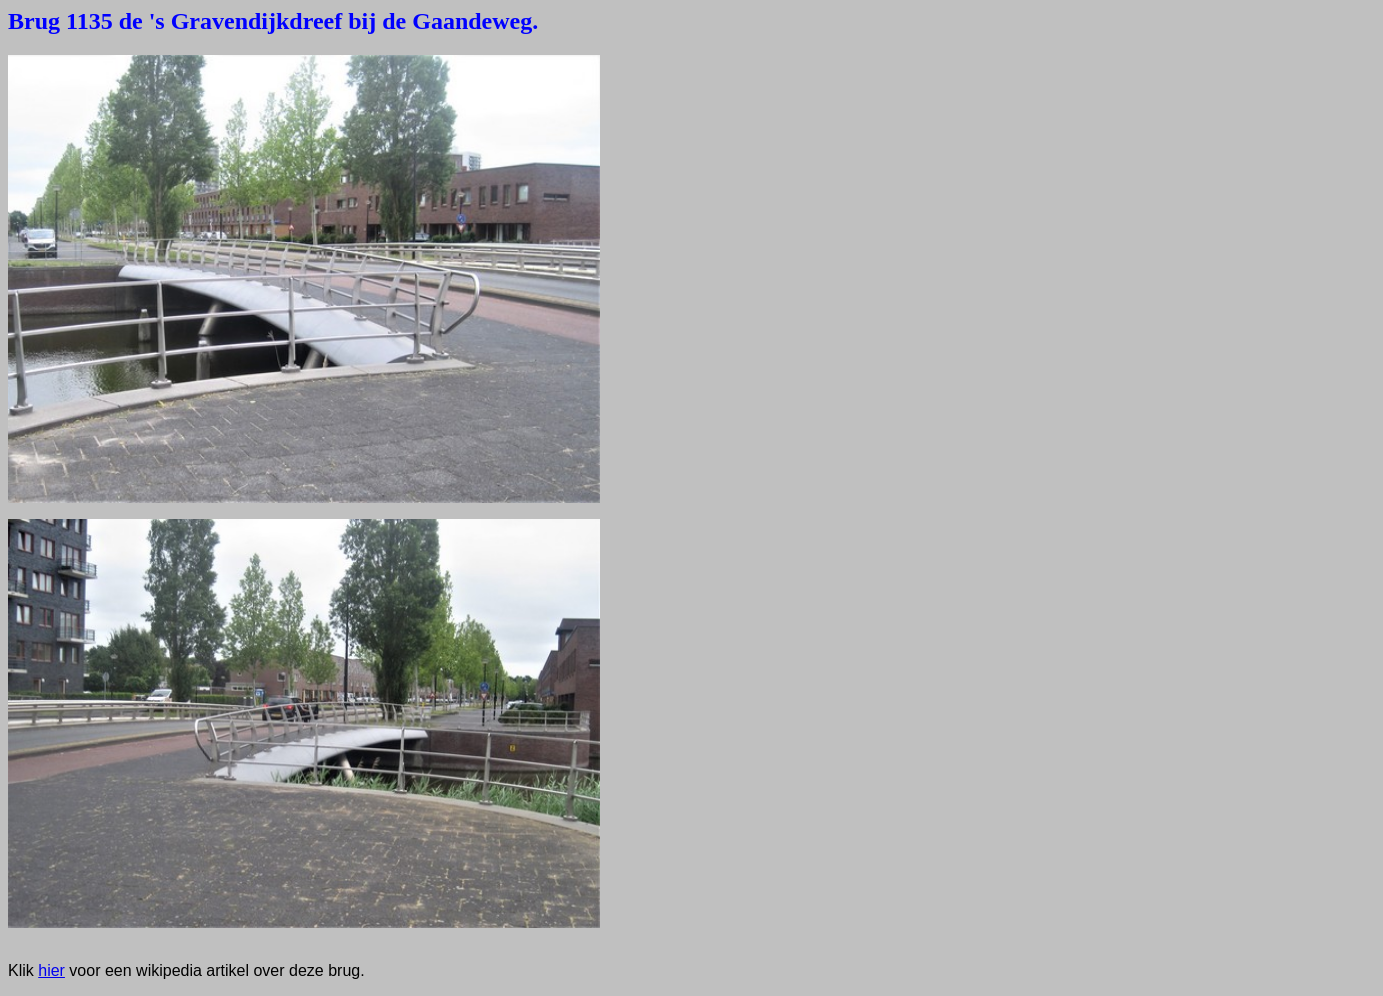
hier (51, 970)
